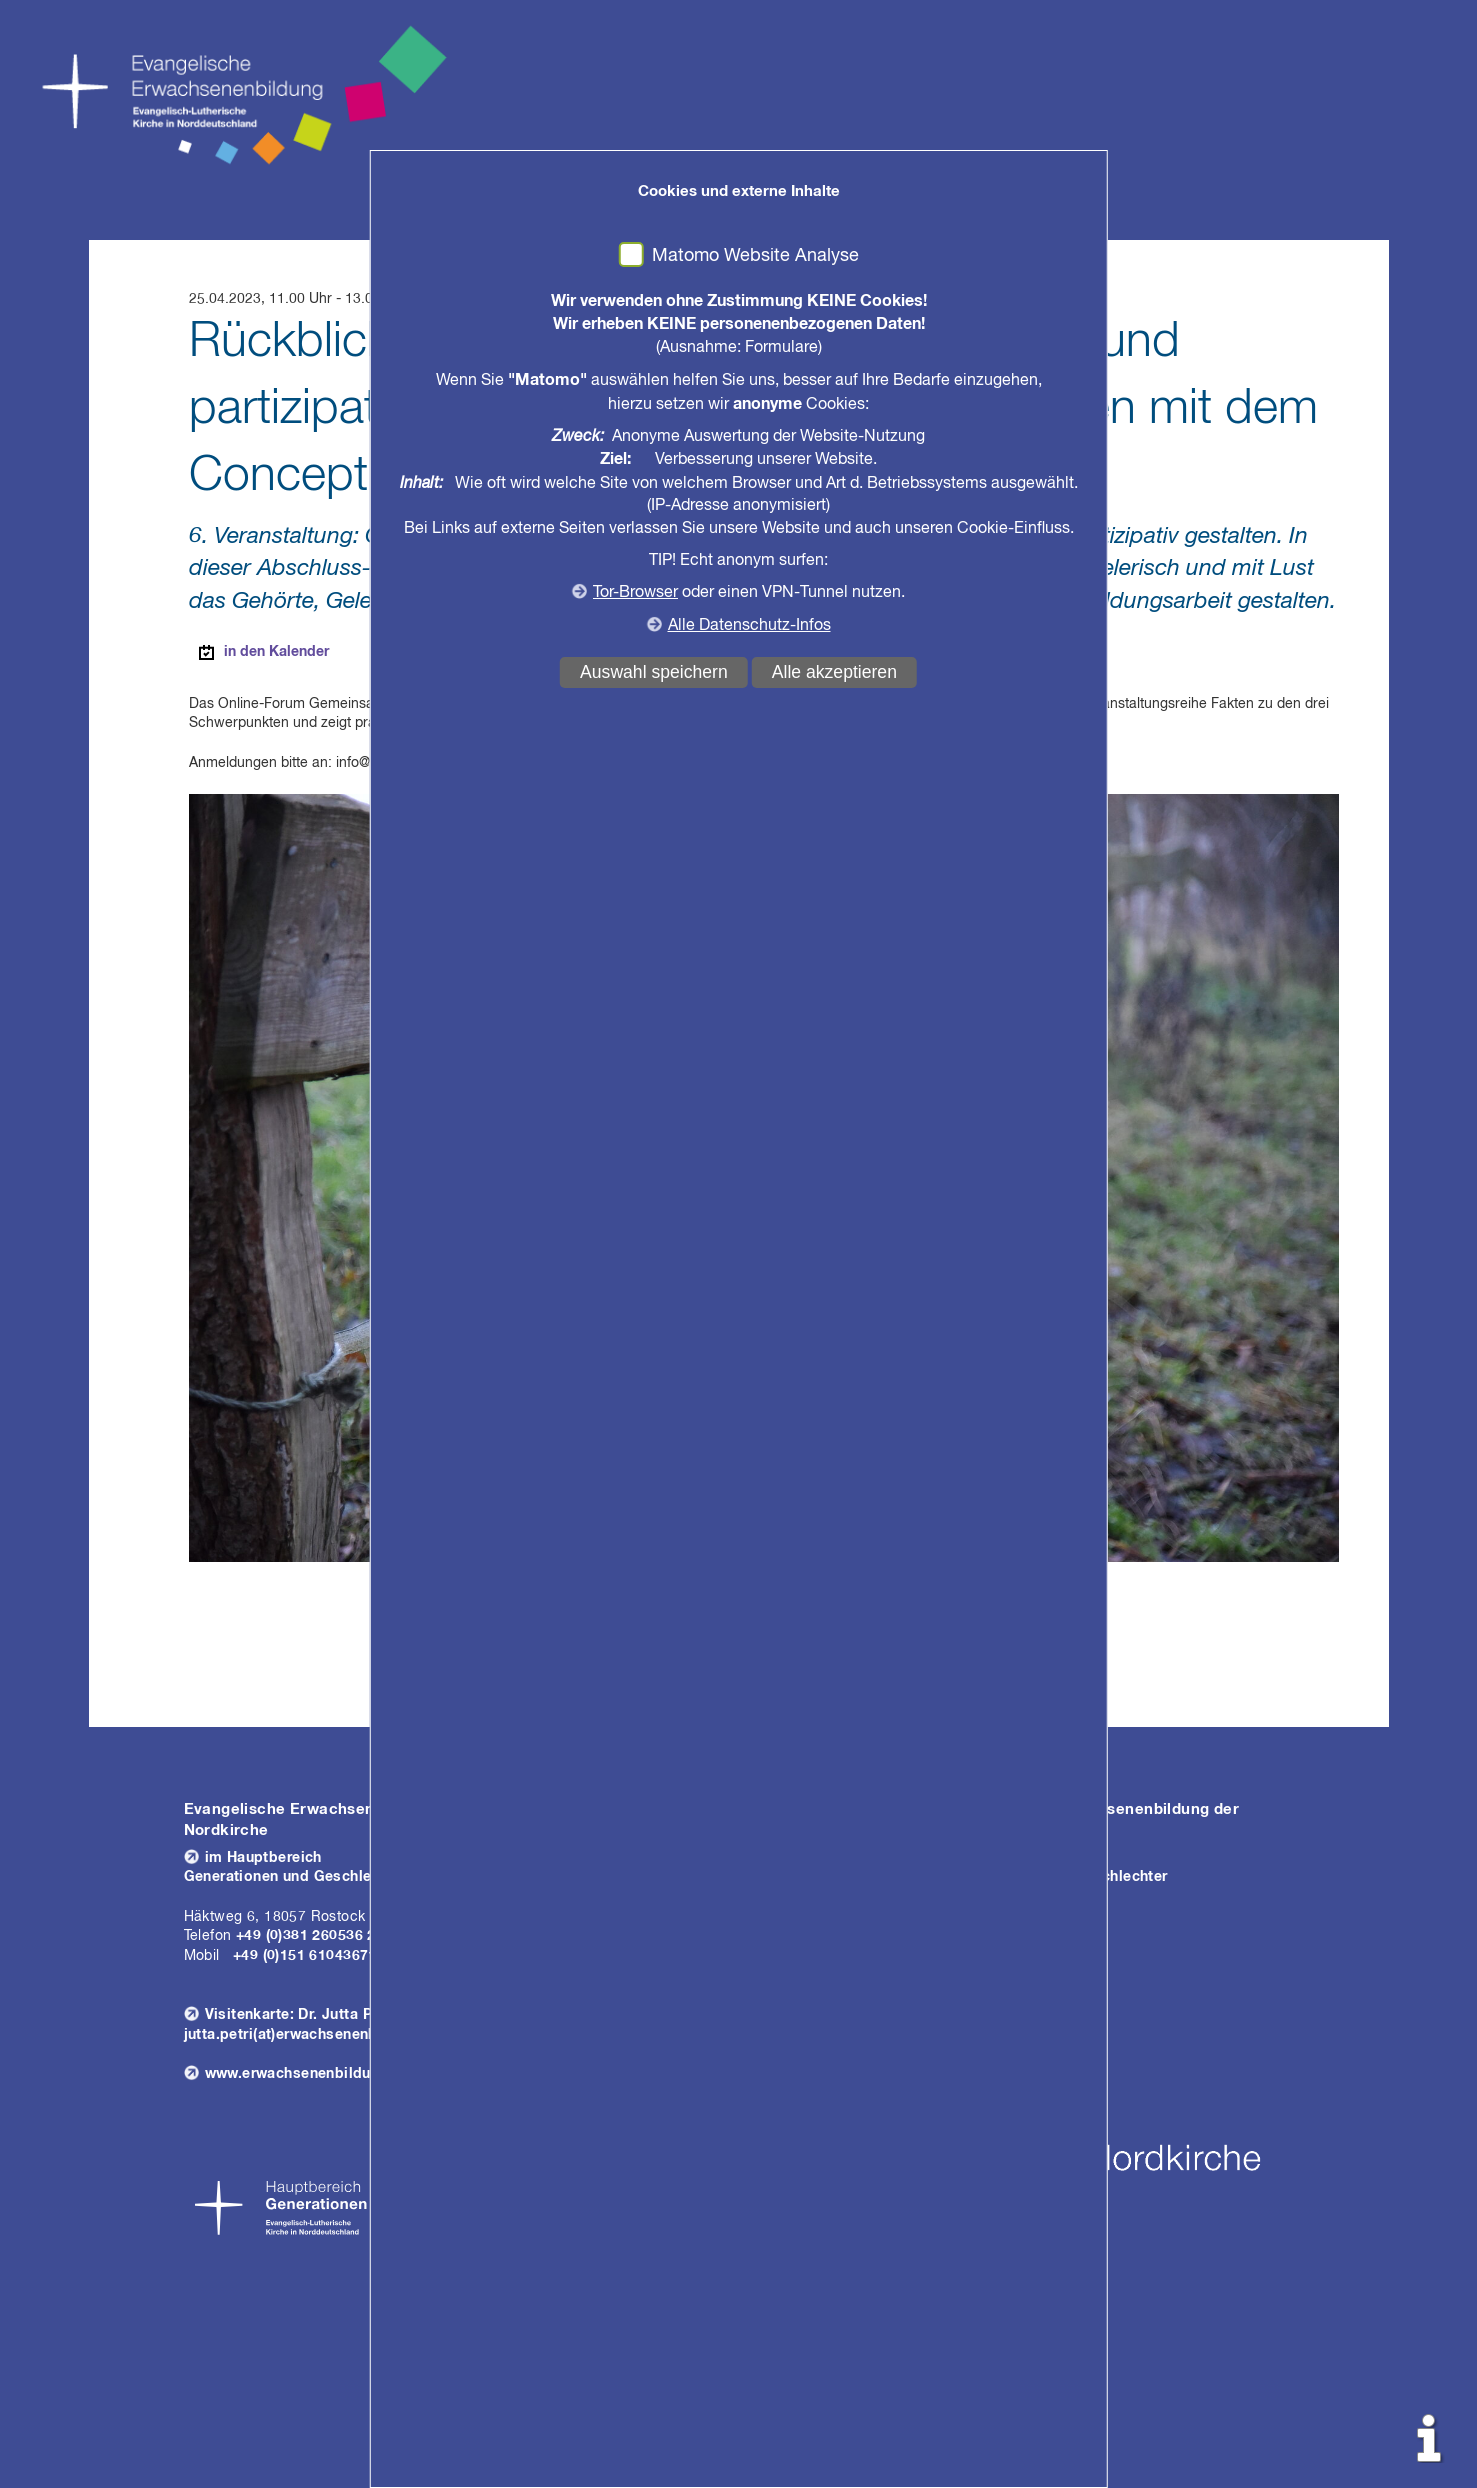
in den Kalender (276, 652)
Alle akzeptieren (834, 672)
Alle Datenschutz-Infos (749, 626)
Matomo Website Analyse (755, 256)
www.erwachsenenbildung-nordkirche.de (349, 2074)
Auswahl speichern (654, 672)
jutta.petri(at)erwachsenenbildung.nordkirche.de (355, 2035)
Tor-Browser (635, 593)
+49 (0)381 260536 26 (310, 1936)
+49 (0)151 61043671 (305, 1956)
